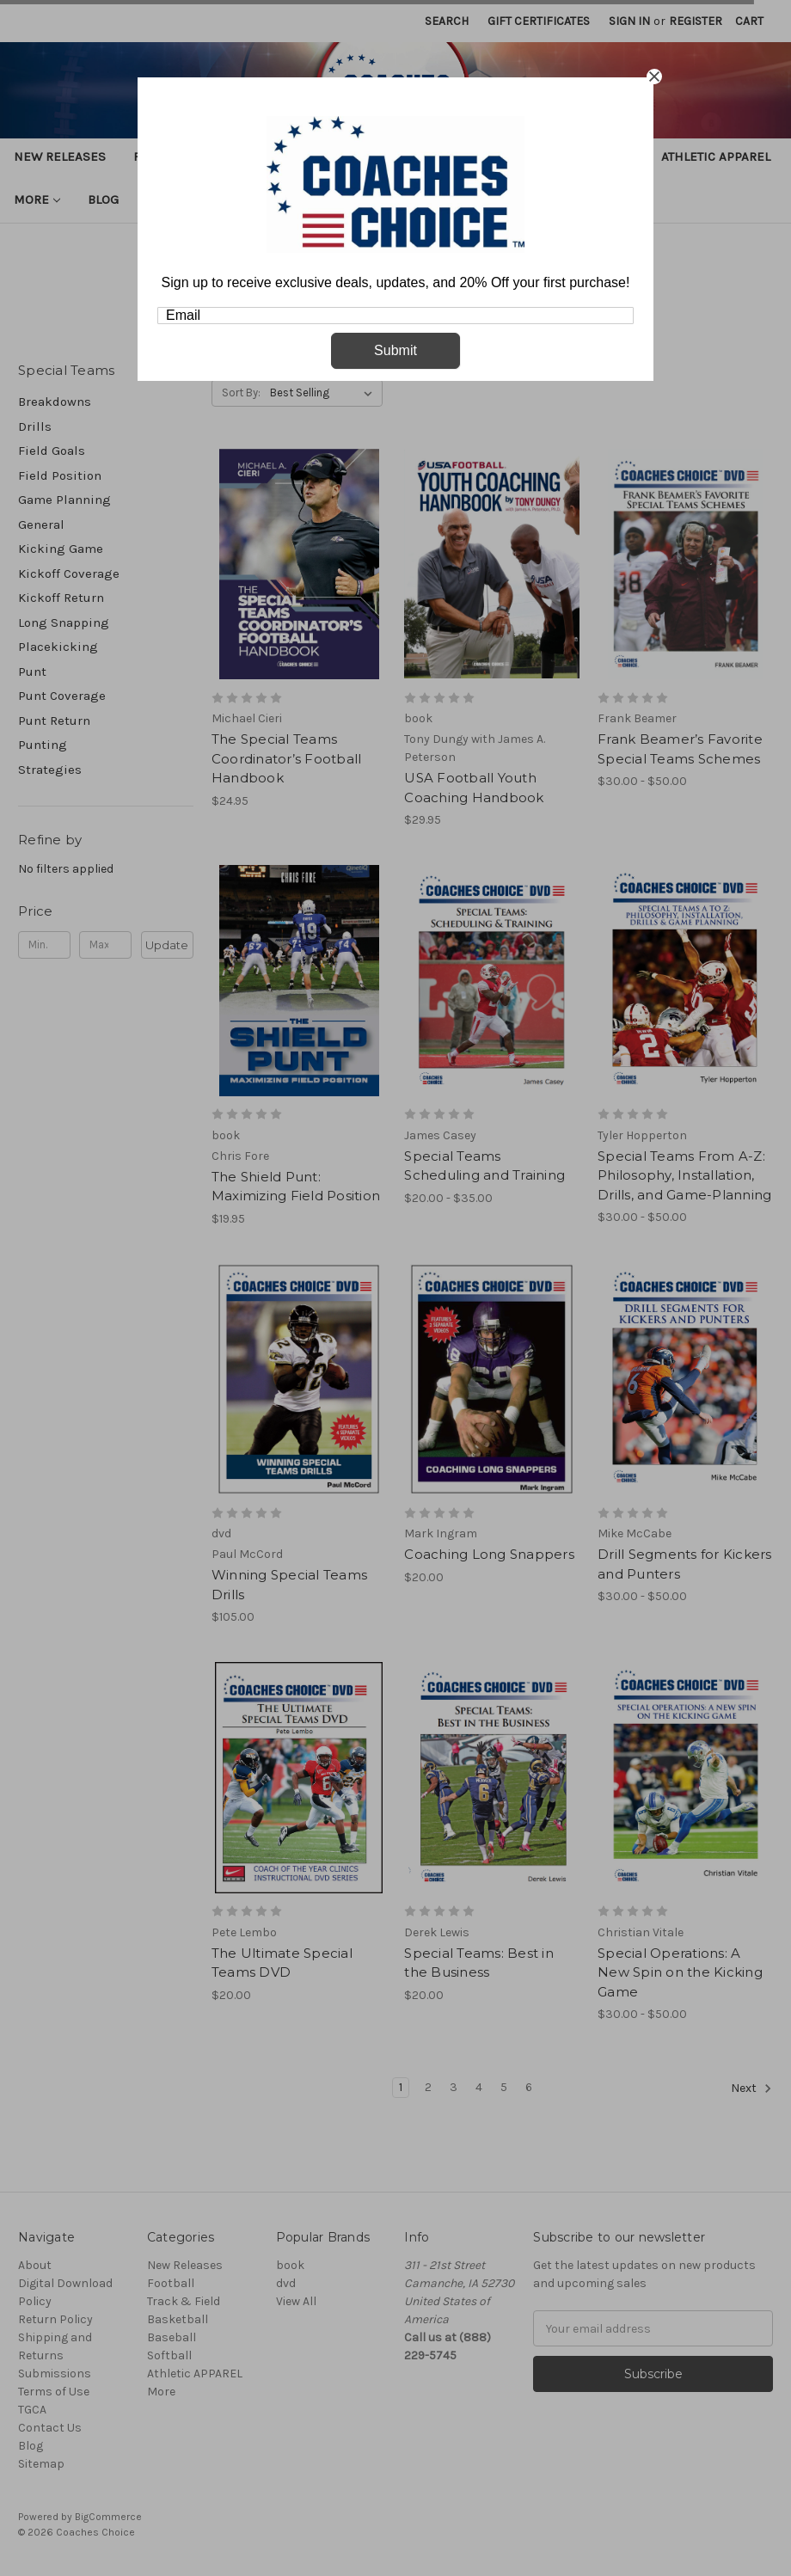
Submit (395, 350)
